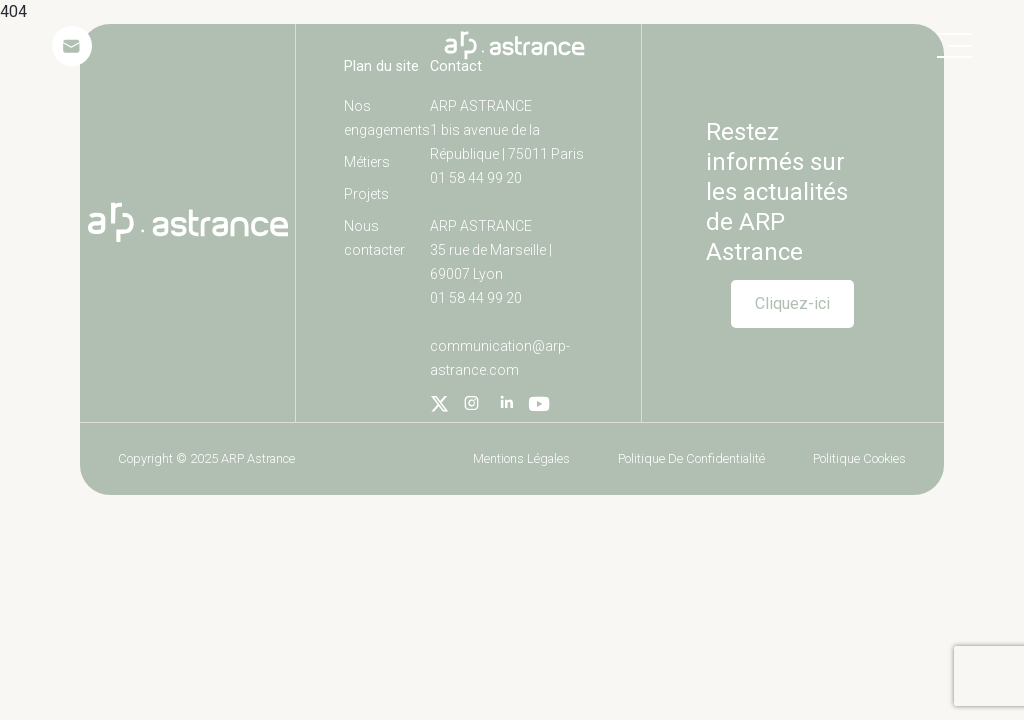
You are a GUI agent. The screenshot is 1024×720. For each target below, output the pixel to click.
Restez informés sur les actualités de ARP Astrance (777, 192)
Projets (366, 194)
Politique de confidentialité (691, 458)
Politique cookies (859, 458)
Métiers (367, 162)
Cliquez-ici (792, 303)
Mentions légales (521, 458)
